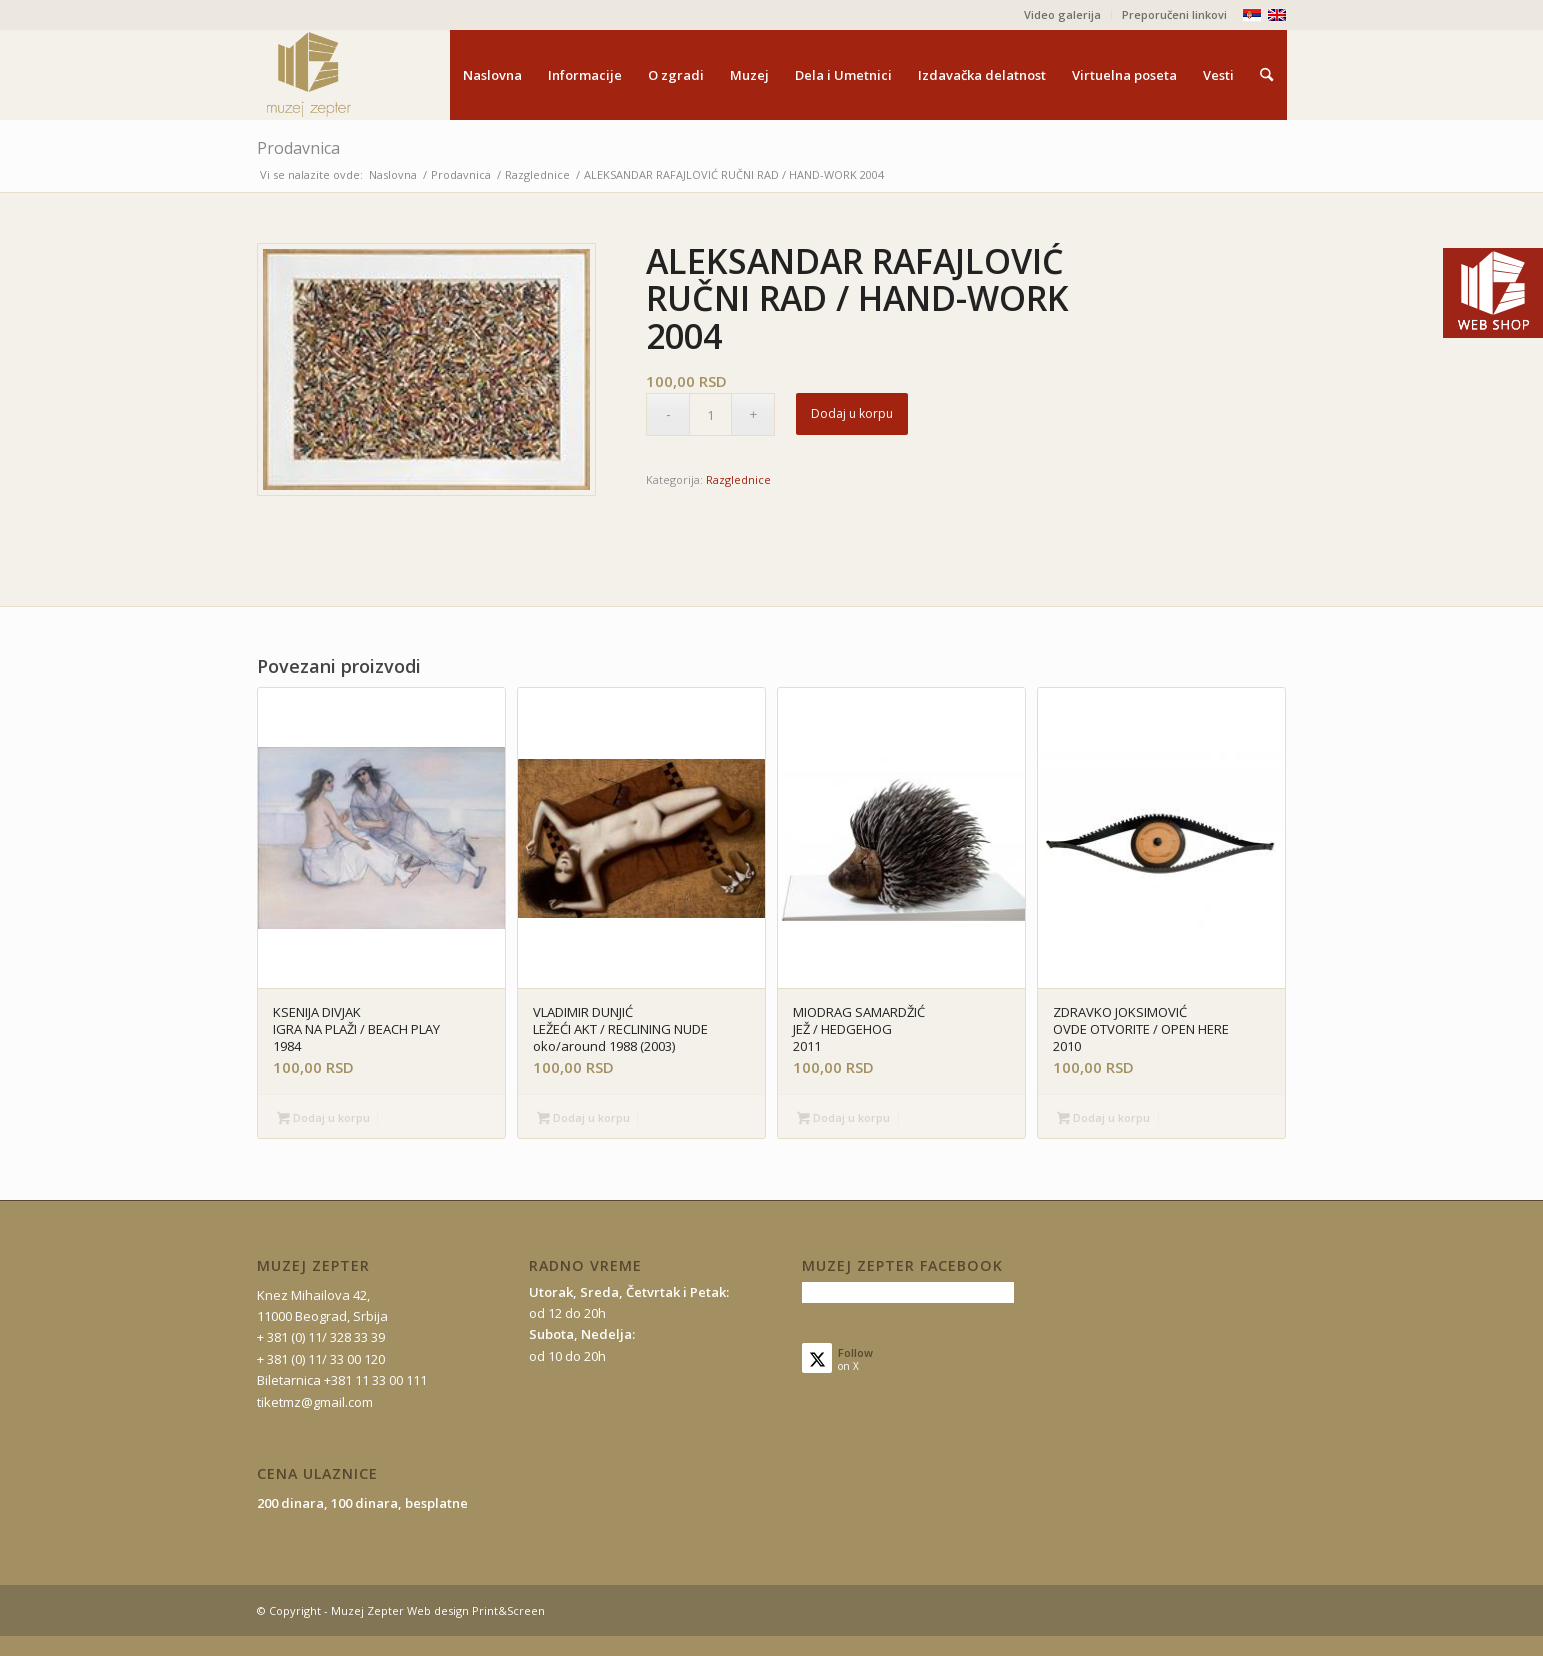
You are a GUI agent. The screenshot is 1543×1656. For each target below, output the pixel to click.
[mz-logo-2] (355, 75)
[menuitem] (1063, 15)
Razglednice (738, 479)
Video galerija (1062, 14)
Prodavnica (298, 148)
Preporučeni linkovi (1174, 14)
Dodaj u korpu (852, 413)
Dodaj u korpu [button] (323, 1119)
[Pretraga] (1266, 75)
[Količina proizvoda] (710, 414)
